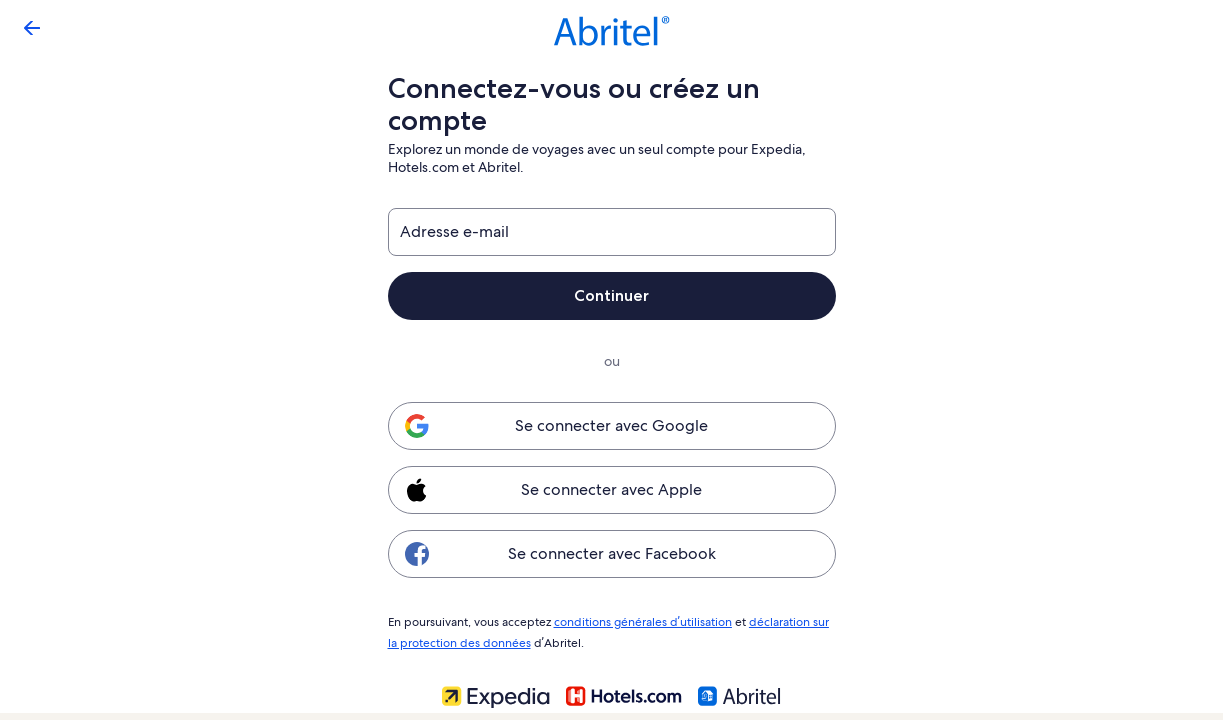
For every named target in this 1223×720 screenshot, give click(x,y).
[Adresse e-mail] (612, 232)
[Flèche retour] (32, 28)
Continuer (612, 295)
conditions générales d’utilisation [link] (639, 621)
